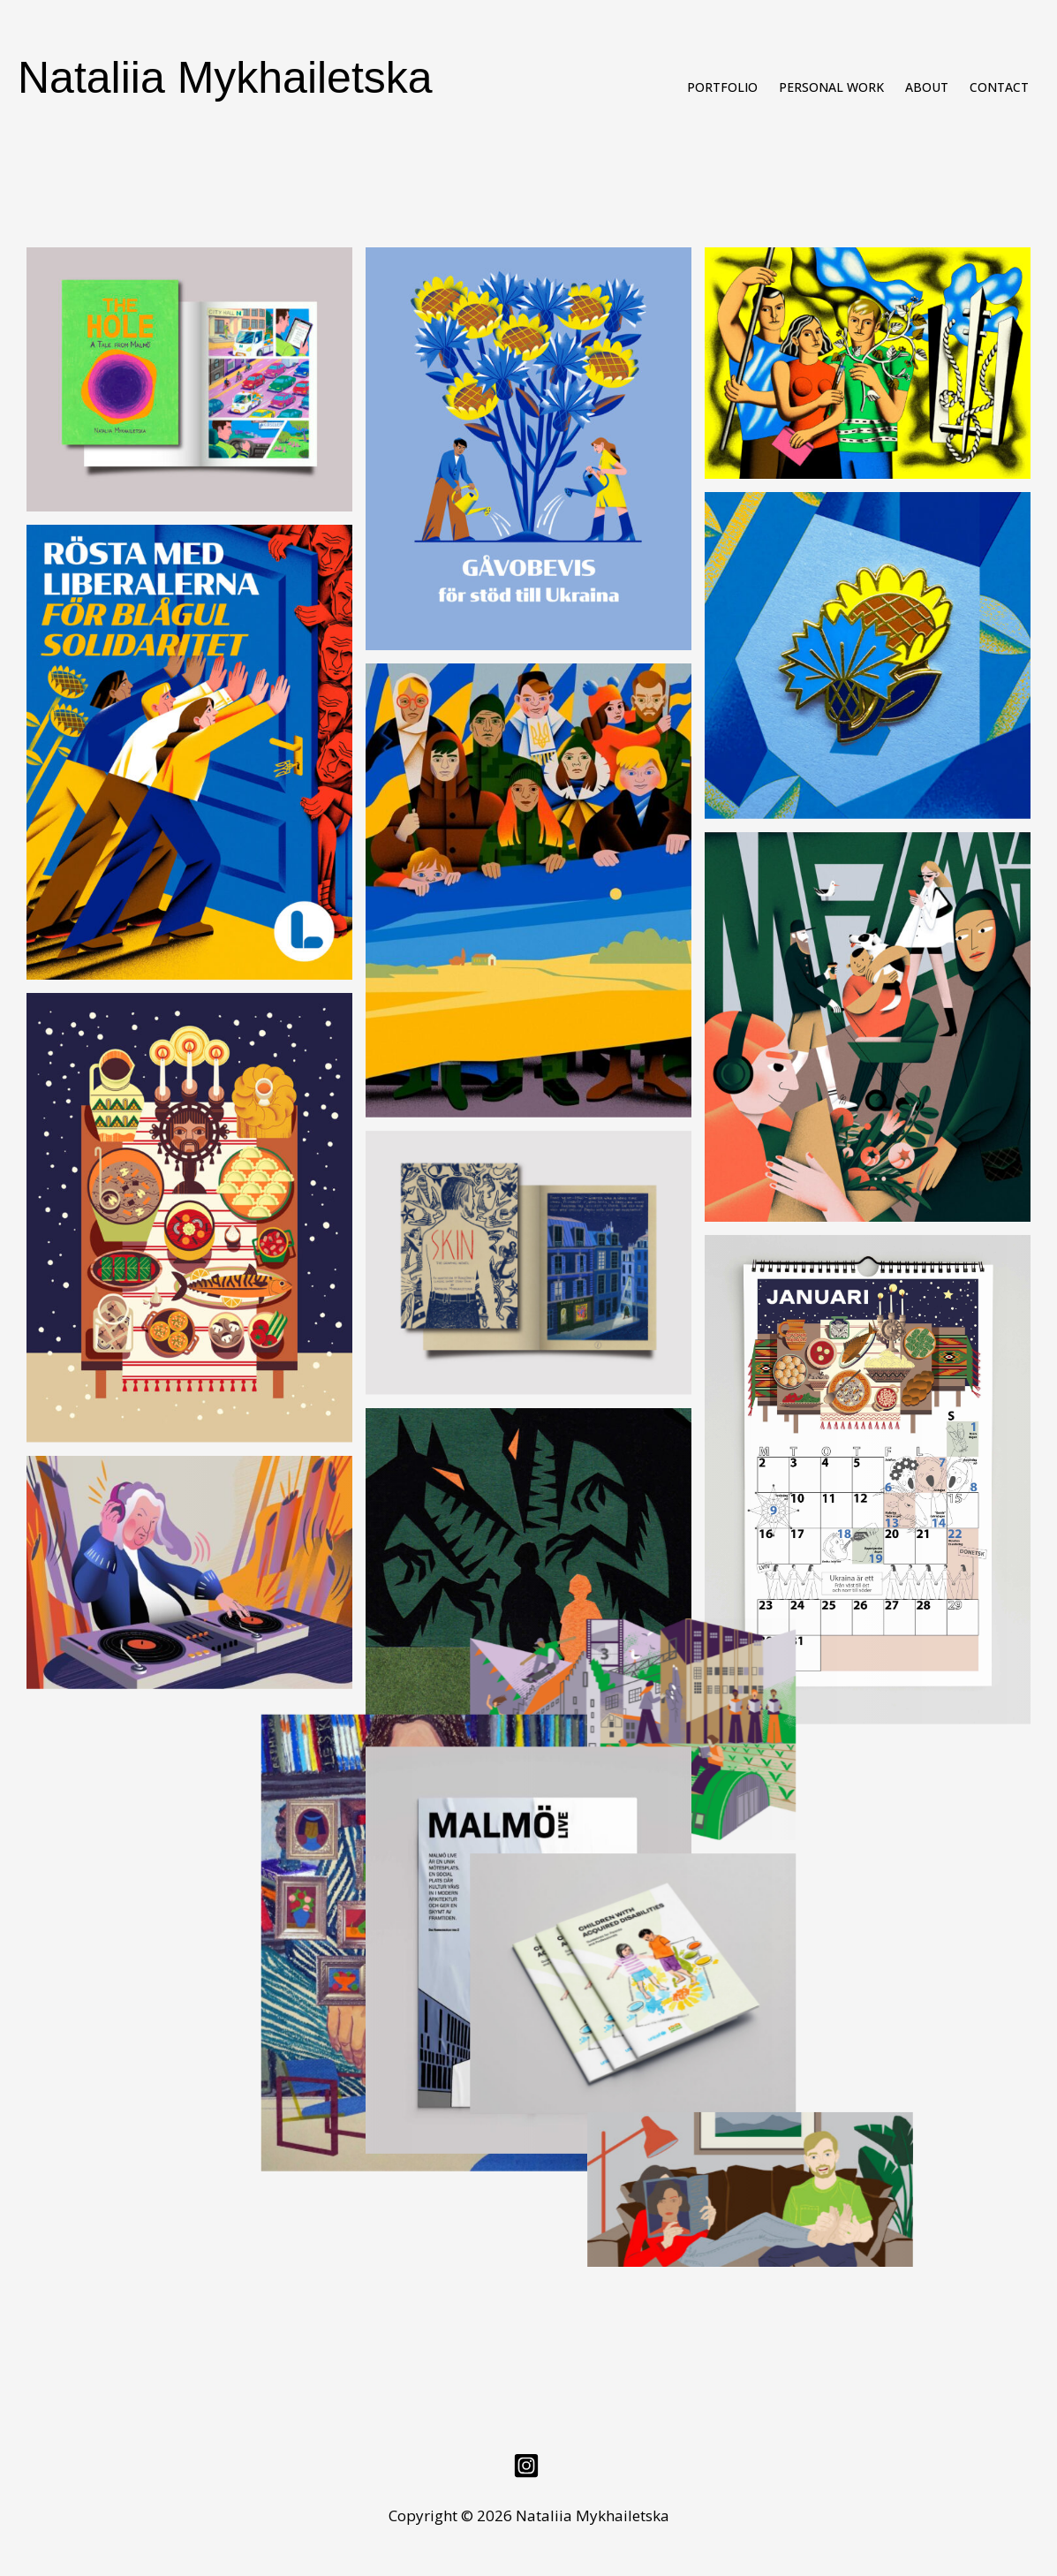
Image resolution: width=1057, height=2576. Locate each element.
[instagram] (529, 2461)
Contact (999, 87)
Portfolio (722, 87)
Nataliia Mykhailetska (225, 77)
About (926, 87)
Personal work (831, 87)
